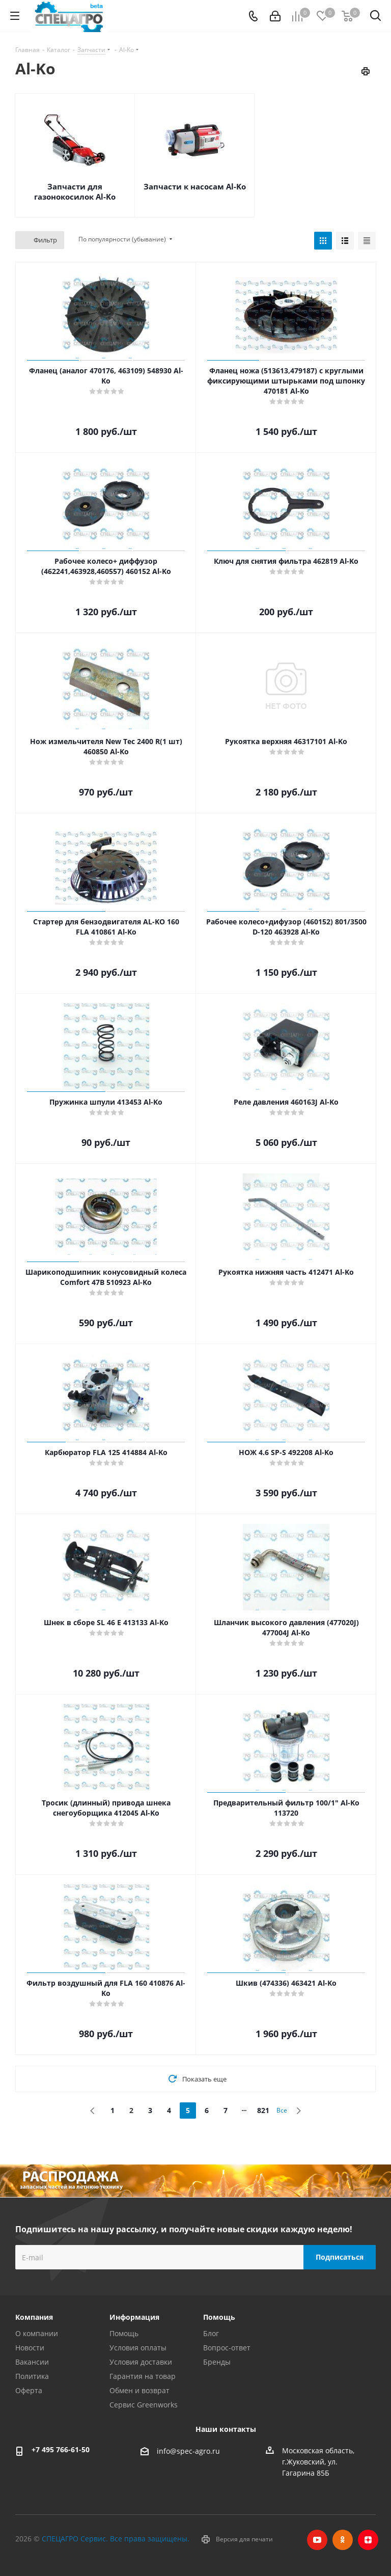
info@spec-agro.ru (188, 2451)
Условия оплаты (137, 2347)
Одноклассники (342, 2540)
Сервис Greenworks (143, 2404)
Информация (134, 2317)
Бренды (217, 2362)
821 (263, 2110)
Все (281, 2110)
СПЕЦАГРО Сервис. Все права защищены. (115, 2538)
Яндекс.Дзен (368, 2540)
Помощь (123, 2333)
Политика (32, 2376)
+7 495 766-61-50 (61, 2449)
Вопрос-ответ (226, 2347)
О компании (36, 2333)
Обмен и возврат (139, 2390)
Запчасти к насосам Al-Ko (195, 186)
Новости (29, 2347)
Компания (34, 2317)
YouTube (317, 2540)
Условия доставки (140, 2362)
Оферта (28, 2390)
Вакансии (32, 2362)
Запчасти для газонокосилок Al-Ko (75, 191)
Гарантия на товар (142, 2376)
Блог (211, 2333)
